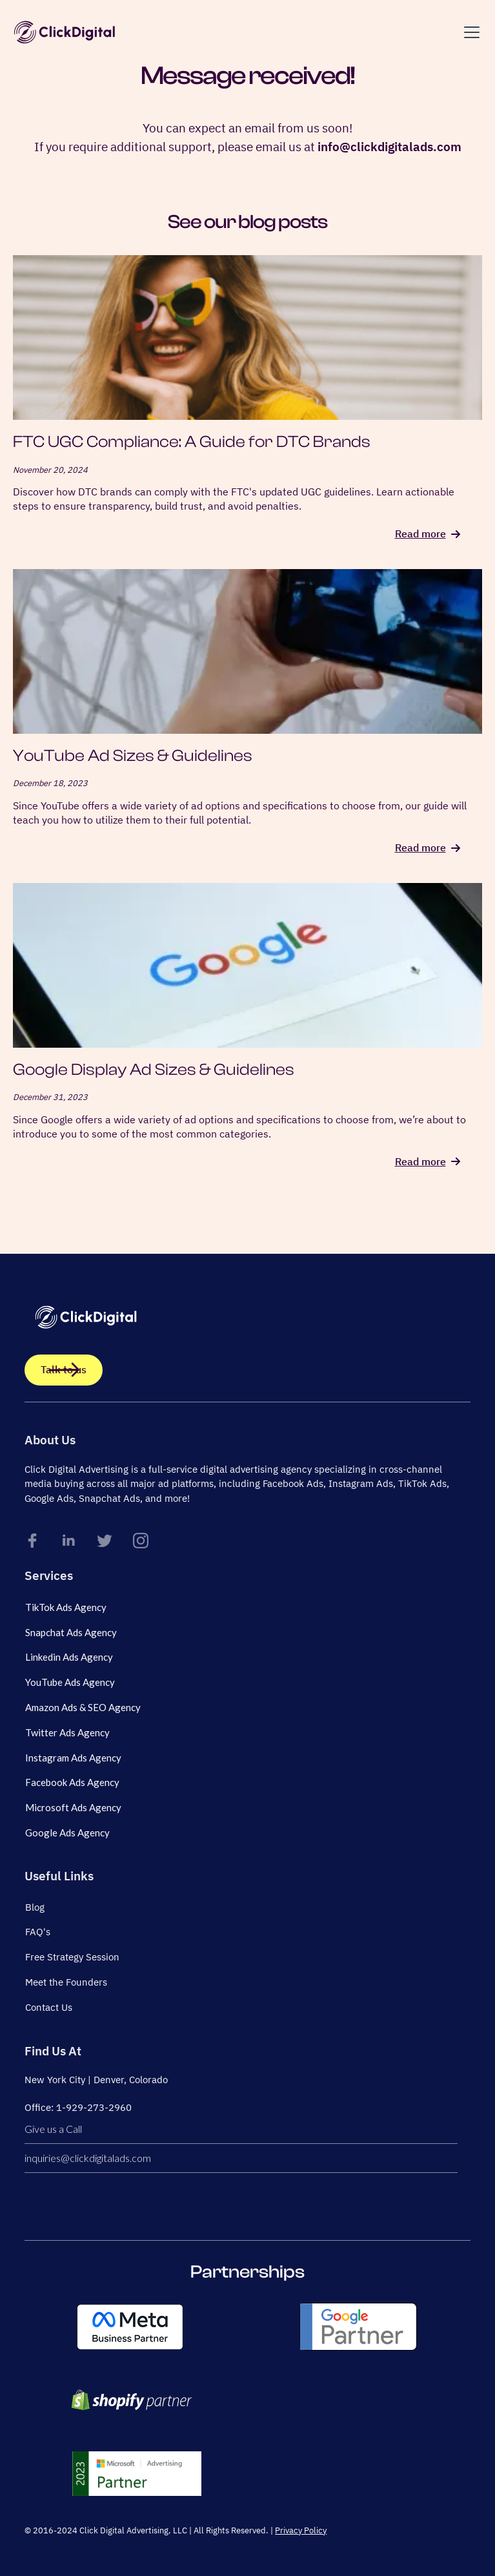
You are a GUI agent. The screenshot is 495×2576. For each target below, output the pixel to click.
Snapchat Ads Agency (71, 1632)
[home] (64, 32)
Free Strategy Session (72, 1957)
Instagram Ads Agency (73, 1757)
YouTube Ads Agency (70, 1682)
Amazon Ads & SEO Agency (83, 1707)
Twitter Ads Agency (67, 1732)
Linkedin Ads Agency (69, 1657)
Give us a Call (53, 2129)
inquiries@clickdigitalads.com (88, 2158)
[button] (469, 32)
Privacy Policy (301, 2530)
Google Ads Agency (67, 1832)
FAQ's (37, 1932)
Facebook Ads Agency (72, 1782)
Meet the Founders (66, 1982)
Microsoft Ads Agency (73, 1807)
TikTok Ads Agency (65, 1607)
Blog (35, 1907)
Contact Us (48, 2007)
